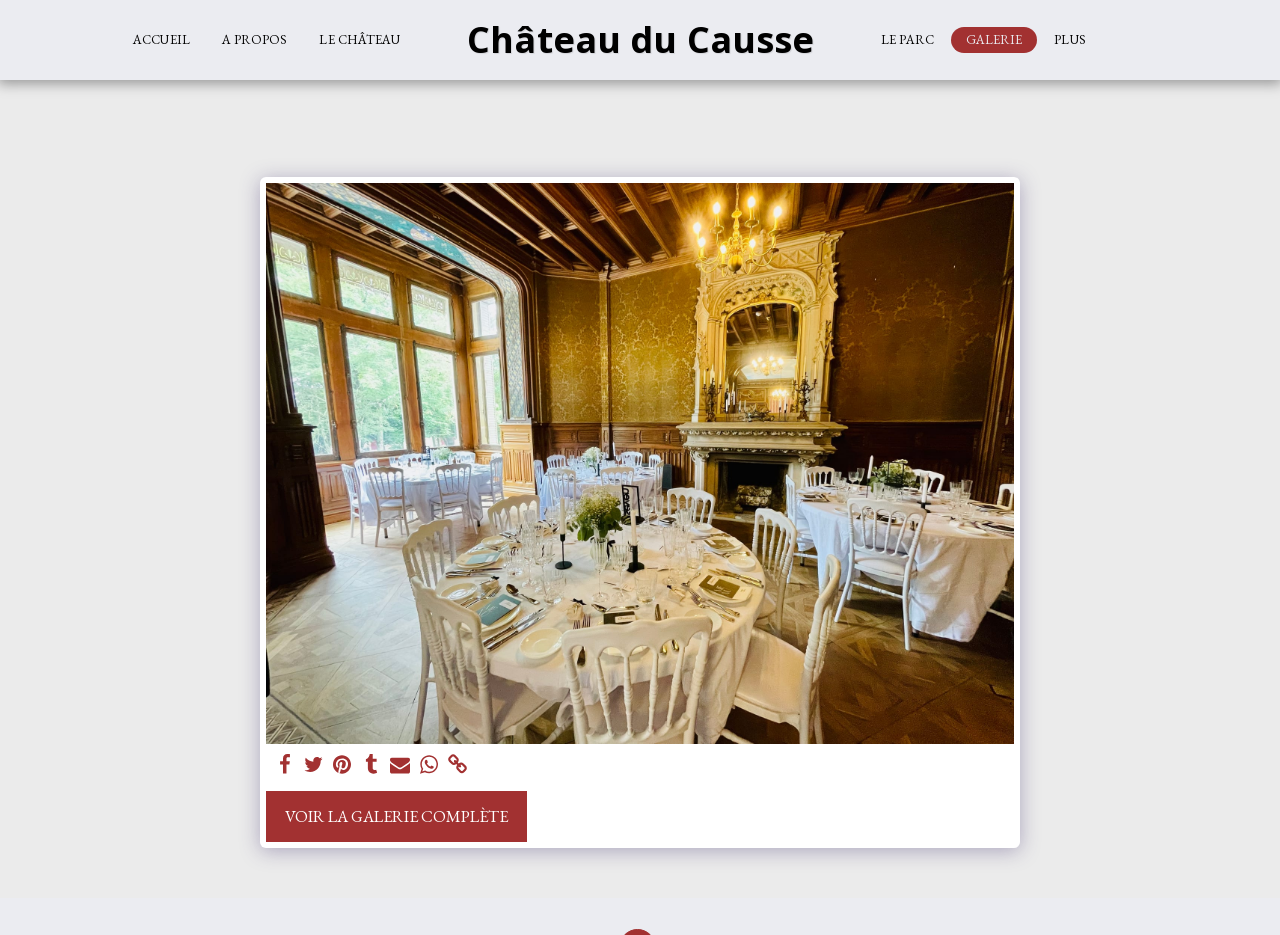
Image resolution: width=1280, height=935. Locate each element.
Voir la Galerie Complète (396, 816)
